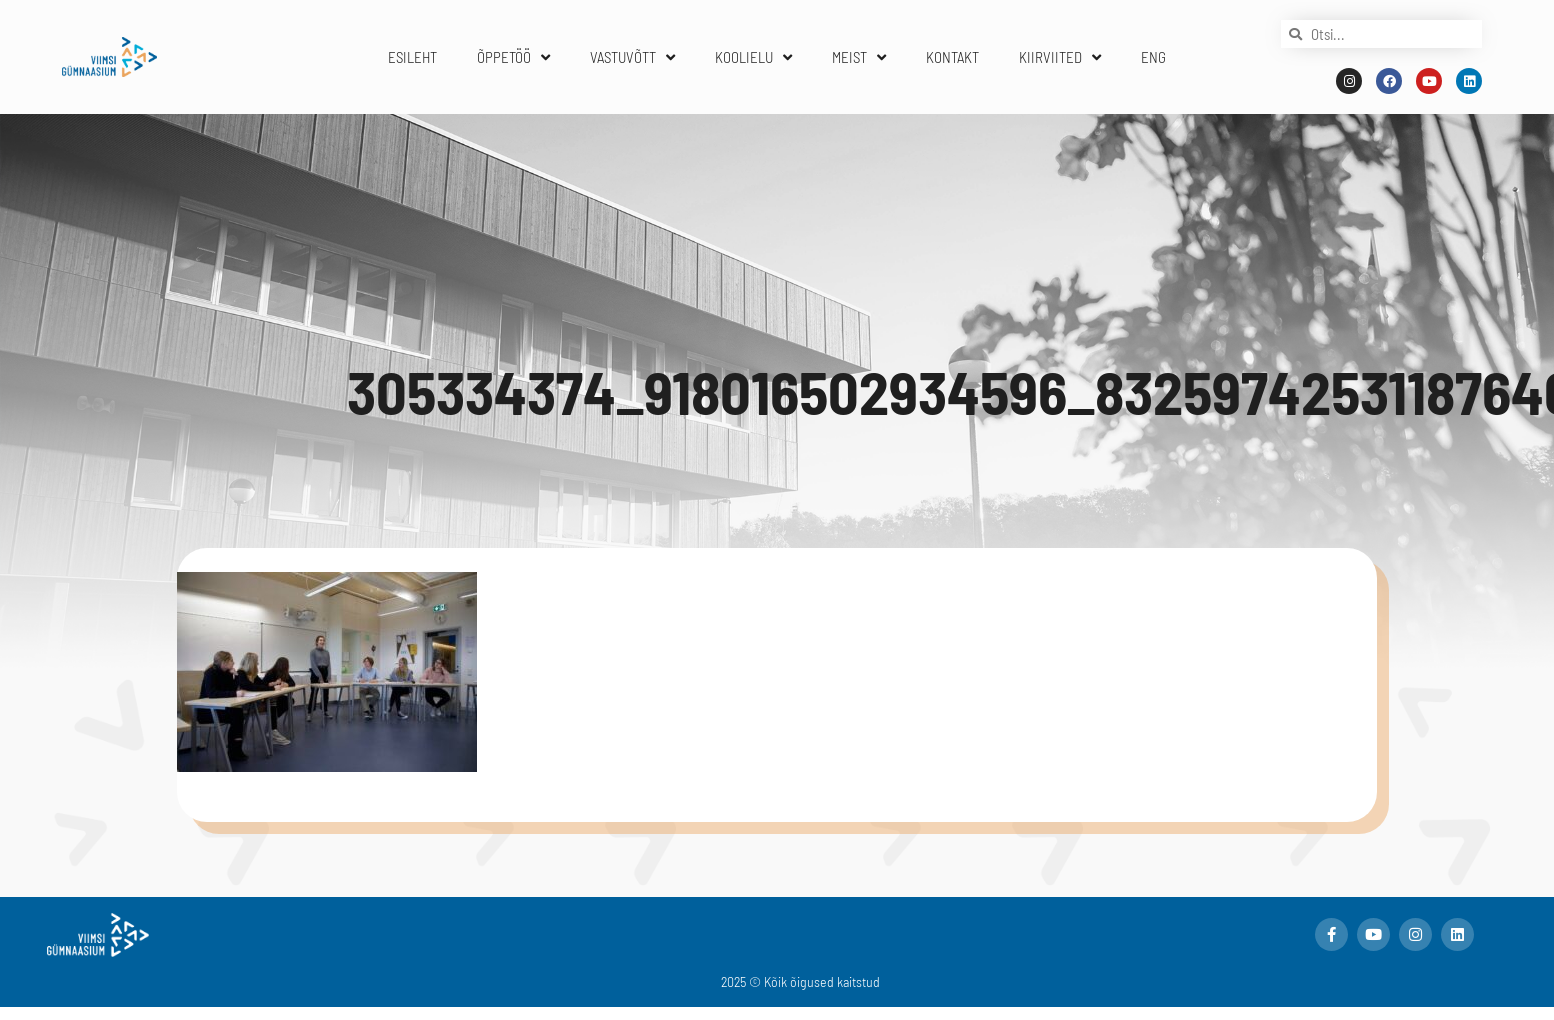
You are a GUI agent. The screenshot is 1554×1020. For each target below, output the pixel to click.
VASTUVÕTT (632, 57)
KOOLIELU (753, 57)
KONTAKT (952, 57)
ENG (1153, 57)
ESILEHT (412, 57)
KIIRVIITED (1060, 57)
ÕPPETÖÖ (513, 57)
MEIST (859, 57)
